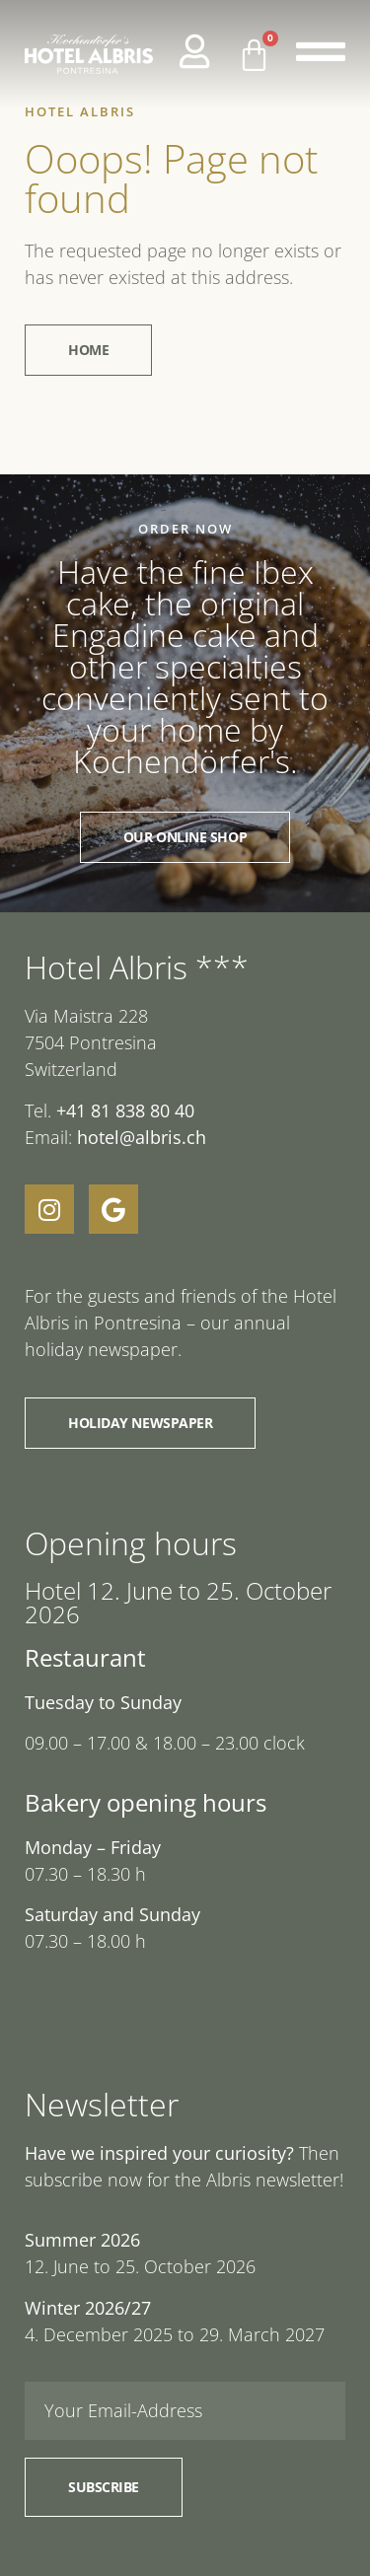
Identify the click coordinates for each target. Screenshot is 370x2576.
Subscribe (103, 2486)
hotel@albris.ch (139, 1137)
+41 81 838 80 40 (125, 1110)
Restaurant (85, 1657)
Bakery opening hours (145, 1802)
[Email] (185, 2411)
